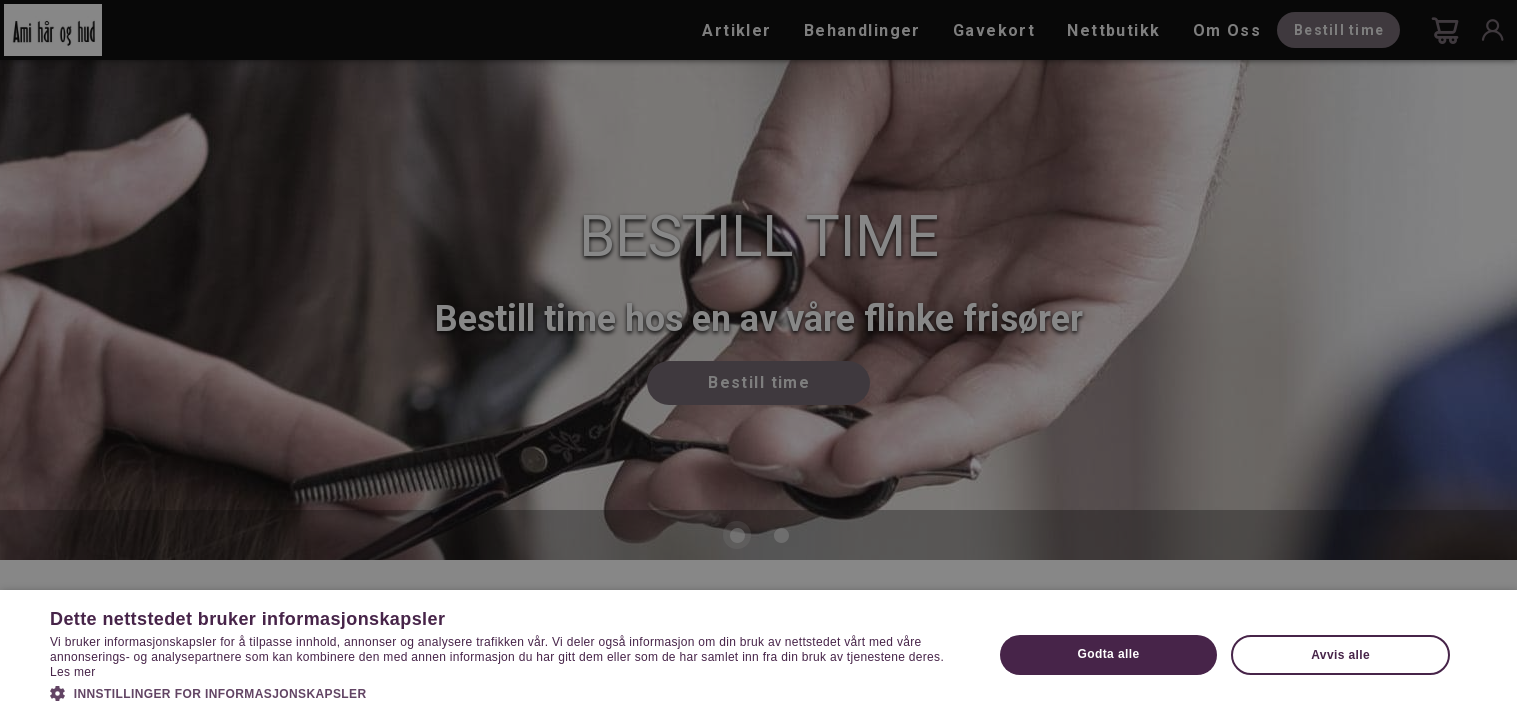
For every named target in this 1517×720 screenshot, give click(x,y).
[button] (507, 692)
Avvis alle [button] (1340, 655)
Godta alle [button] (1109, 654)
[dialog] (758, 360)
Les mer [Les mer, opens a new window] (72, 672)
